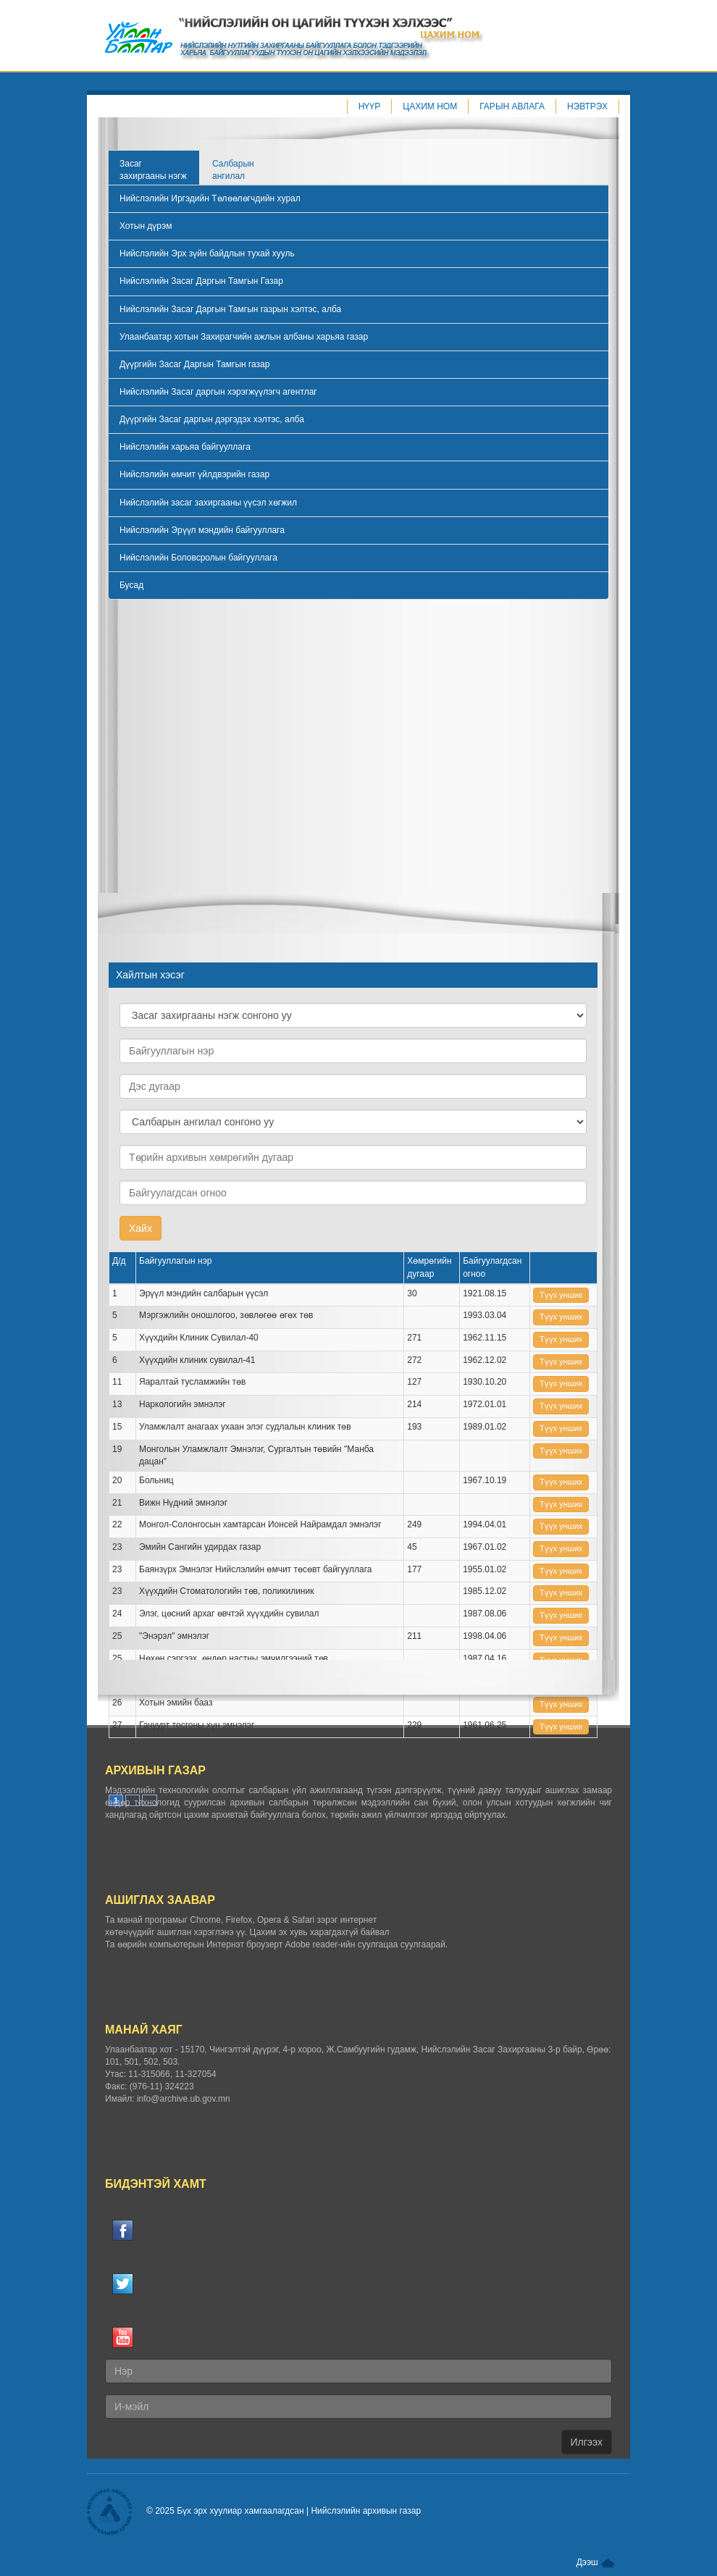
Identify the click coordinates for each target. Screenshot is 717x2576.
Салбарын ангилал (233, 170)
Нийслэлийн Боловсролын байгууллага (198, 558)
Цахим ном (430, 106)
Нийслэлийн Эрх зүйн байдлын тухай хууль (207, 253)
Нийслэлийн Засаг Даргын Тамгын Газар (201, 281)
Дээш (596, 2562)
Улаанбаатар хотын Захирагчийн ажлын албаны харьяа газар (244, 337)
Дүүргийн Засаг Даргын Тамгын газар (194, 364)
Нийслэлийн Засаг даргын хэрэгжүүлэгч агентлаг (218, 392)
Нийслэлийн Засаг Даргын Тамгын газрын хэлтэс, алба (230, 309)
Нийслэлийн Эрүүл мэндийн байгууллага (202, 530)
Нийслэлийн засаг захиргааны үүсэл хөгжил (208, 503)
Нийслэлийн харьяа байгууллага (185, 447)
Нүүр (369, 106)
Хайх (140, 1228)
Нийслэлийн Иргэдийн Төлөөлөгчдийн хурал (210, 198)
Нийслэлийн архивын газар (366, 2511)
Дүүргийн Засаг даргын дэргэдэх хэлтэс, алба (212, 419)
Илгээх (587, 2442)
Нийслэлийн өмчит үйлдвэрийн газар (194, 474)
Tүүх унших (561, 1295)
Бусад (131, 585)
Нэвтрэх (587, 106)
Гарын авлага (512, 106)
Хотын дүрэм (146, 226)
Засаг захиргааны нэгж (153, 170)
